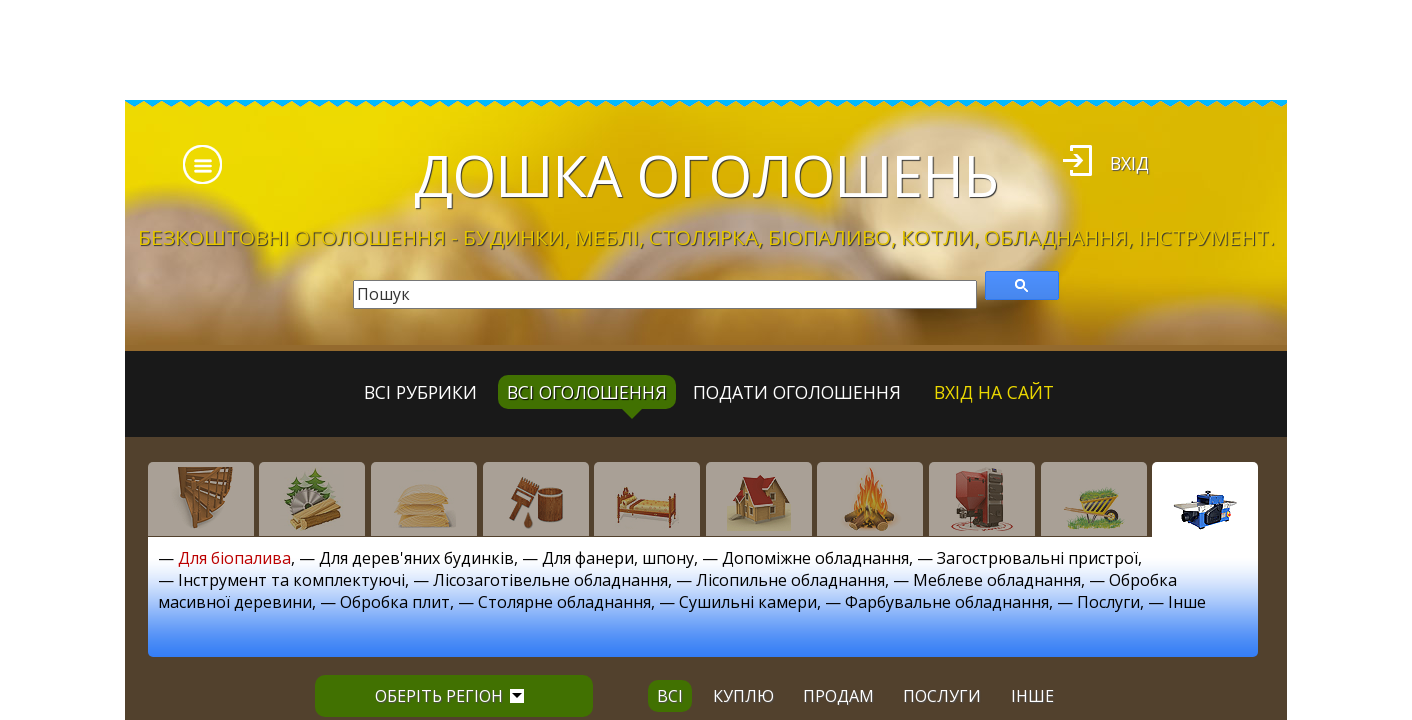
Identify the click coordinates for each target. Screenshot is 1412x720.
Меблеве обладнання (997, 580)
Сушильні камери (748, 602)
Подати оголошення (797, 392)
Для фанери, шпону (618, 558)
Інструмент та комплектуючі (291, 580)
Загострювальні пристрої (1037, 558)
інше (1032, 696)
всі (670, 696)
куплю (743, 696)
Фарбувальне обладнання (947, 602)
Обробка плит (395, 602)
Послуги (1108, 602)
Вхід (1129, 163)
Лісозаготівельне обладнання (550, 580)
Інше (1187, 602)
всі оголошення (587, 392)
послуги (942, 696)
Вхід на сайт (994, 392)
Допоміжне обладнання (815, 558)
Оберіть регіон (449, 696)
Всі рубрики (420, 392)
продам (838, 696)
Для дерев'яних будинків (416, 558)
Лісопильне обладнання (790, 580)
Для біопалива (234, 558)
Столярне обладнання (564, 602)
